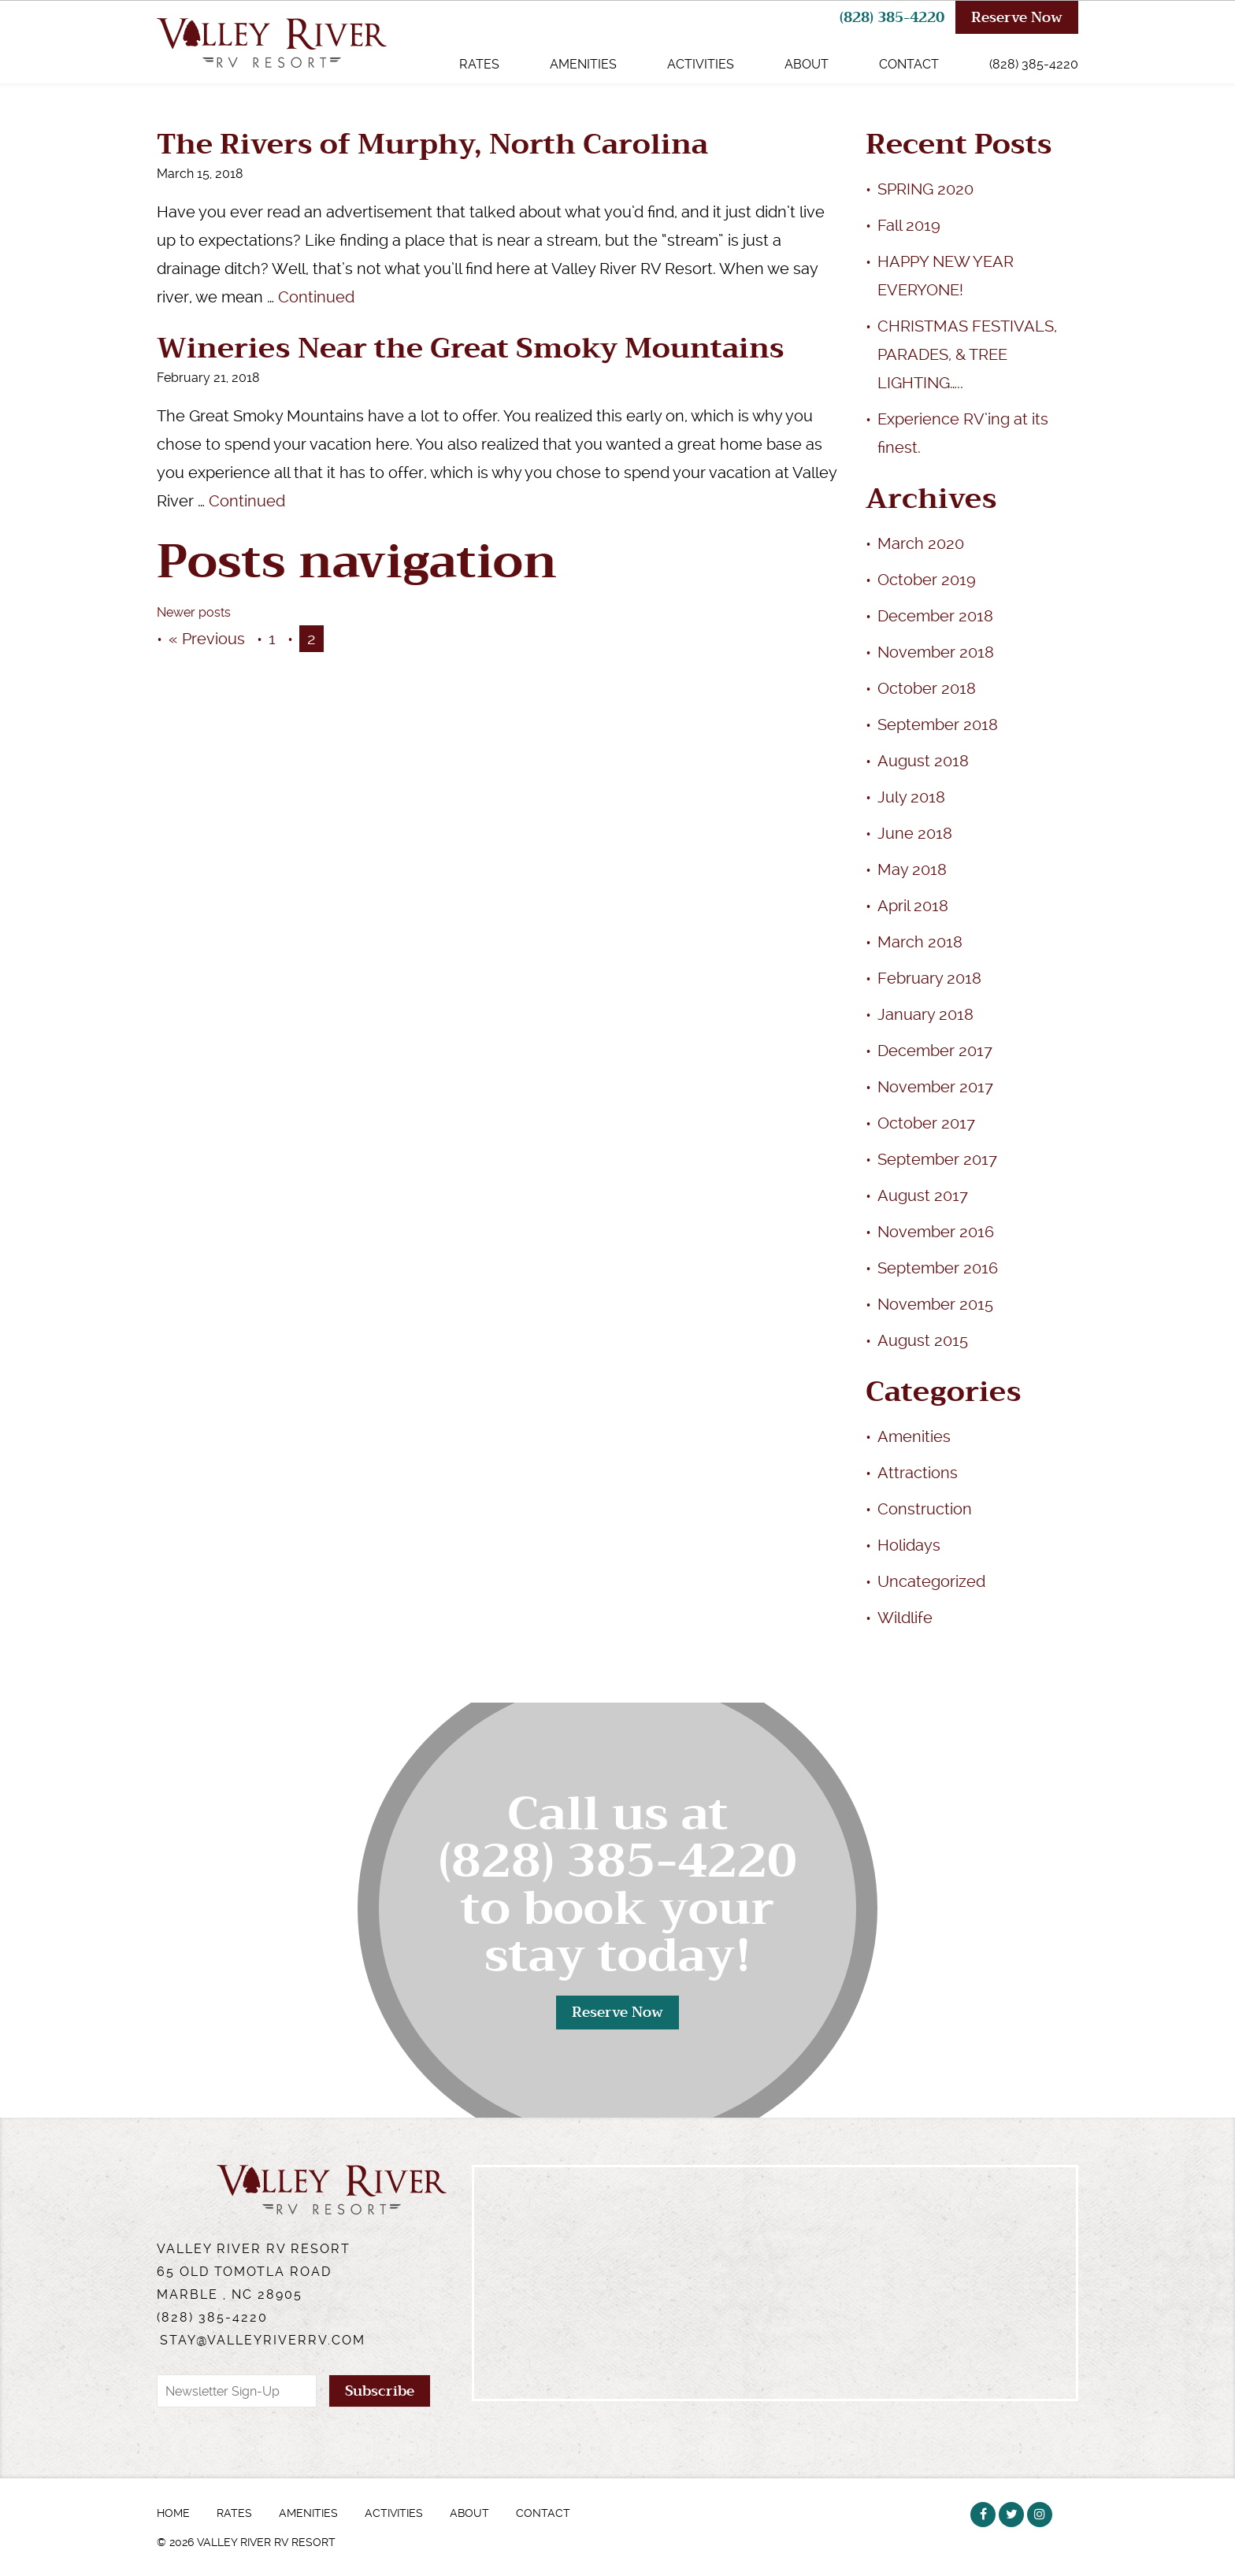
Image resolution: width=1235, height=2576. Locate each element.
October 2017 (926, 1123)
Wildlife (905, 1617)
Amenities (583, 64)
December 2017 (934, 1050)
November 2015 (935, 1304)
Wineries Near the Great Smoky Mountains (470, 348)
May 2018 (912, 869)
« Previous (207, 638)
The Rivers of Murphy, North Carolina (432, 144)
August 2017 (922, 1195)
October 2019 (926, 579)
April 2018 (912, 905)
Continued (316, 296)
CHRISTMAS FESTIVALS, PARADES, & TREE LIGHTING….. (967, 354)
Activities (700, 64)
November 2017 (935, 1086)
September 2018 (937, 724)
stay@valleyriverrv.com (262, 2340)
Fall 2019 (908, 225)
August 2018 (923, 760)
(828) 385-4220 (892, 17)
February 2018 (929, 978)
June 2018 (914, 833)
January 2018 (925, 1014)
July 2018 (911, 797)
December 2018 (935, 615)
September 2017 (937, 1159)
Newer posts (194, 612)
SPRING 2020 (925, 189)
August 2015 (922, 1340)
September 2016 (937, 1267)
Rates (479, 64)
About (806, 64)
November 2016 (935, 1231)
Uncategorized (931, 1581)
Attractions (917, 1472)
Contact (909, 64)
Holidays (908, 1545)
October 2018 (926, 688)
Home (173, 2513)
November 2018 (935, 652)
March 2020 (920, 543)
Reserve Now (1017, 17)
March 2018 (919, 941)
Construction (924, 1508)
